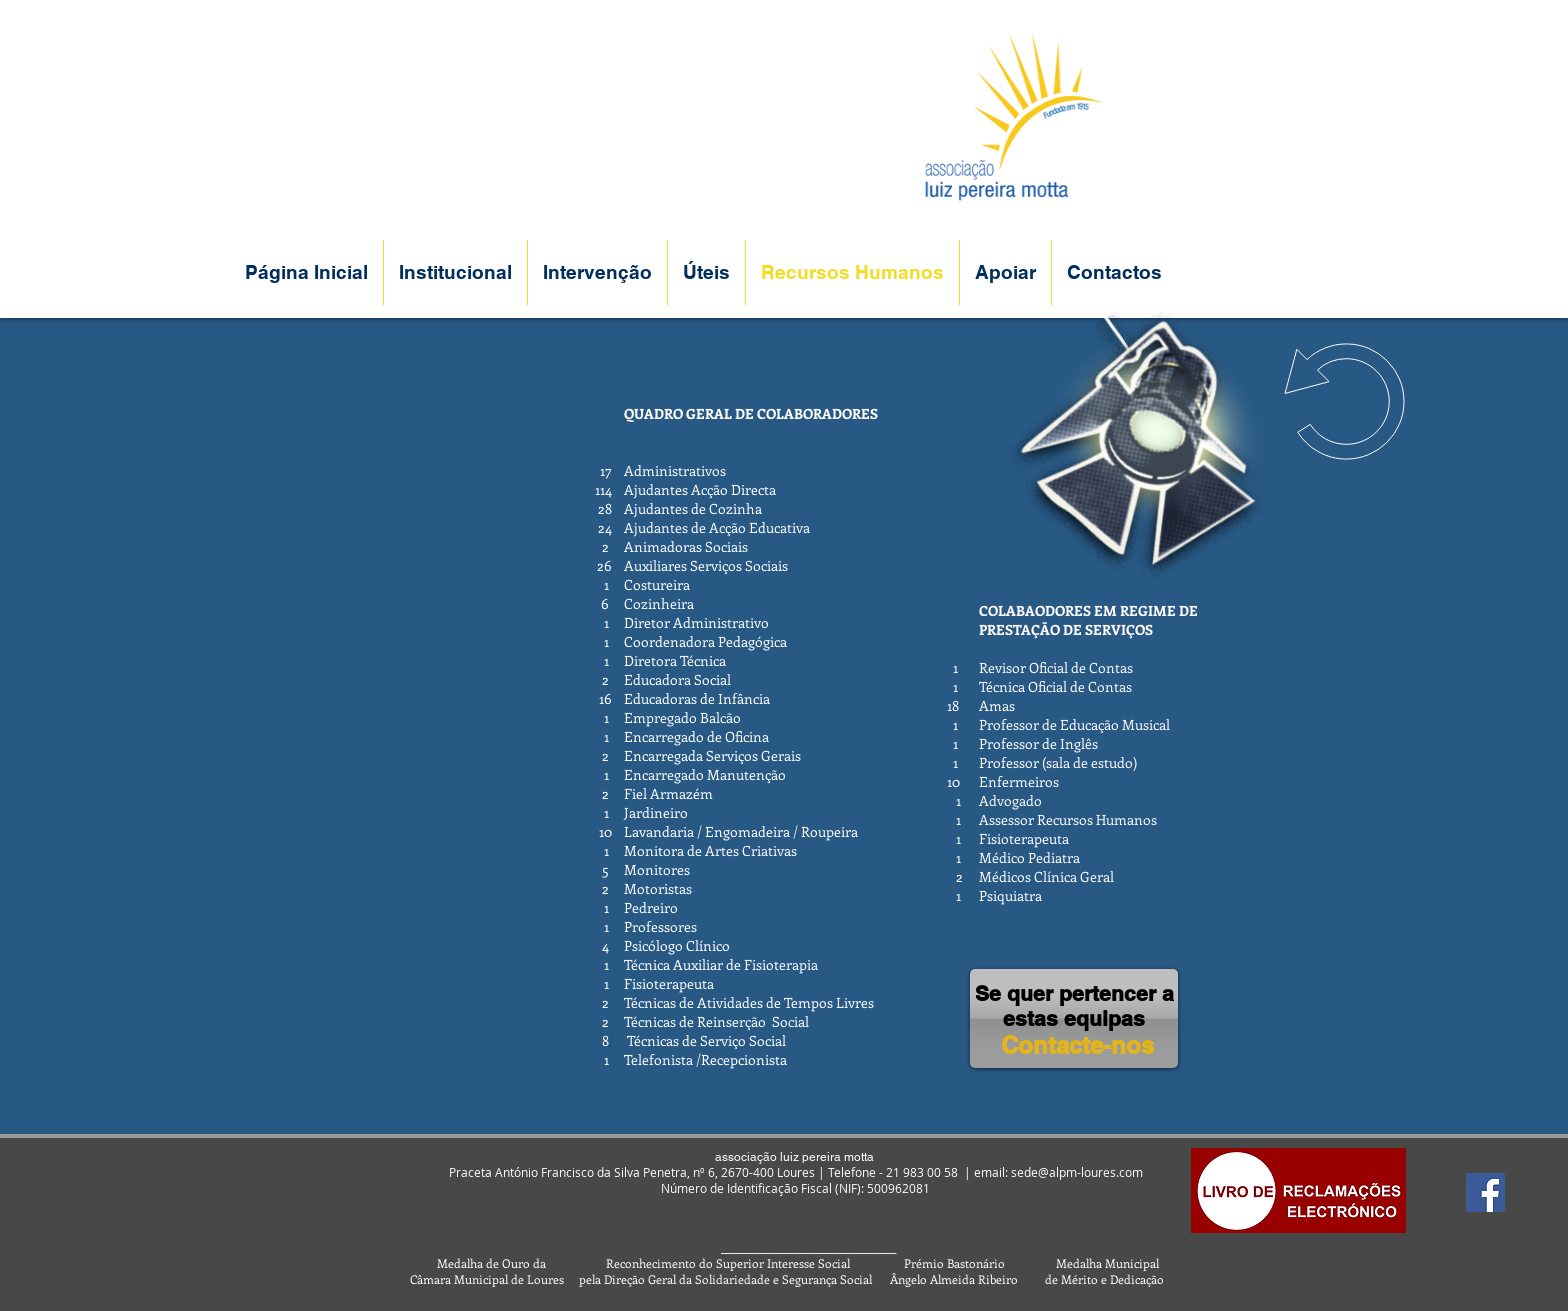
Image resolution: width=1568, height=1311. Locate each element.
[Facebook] (1485, 1192)
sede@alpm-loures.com (1077, 1172)
